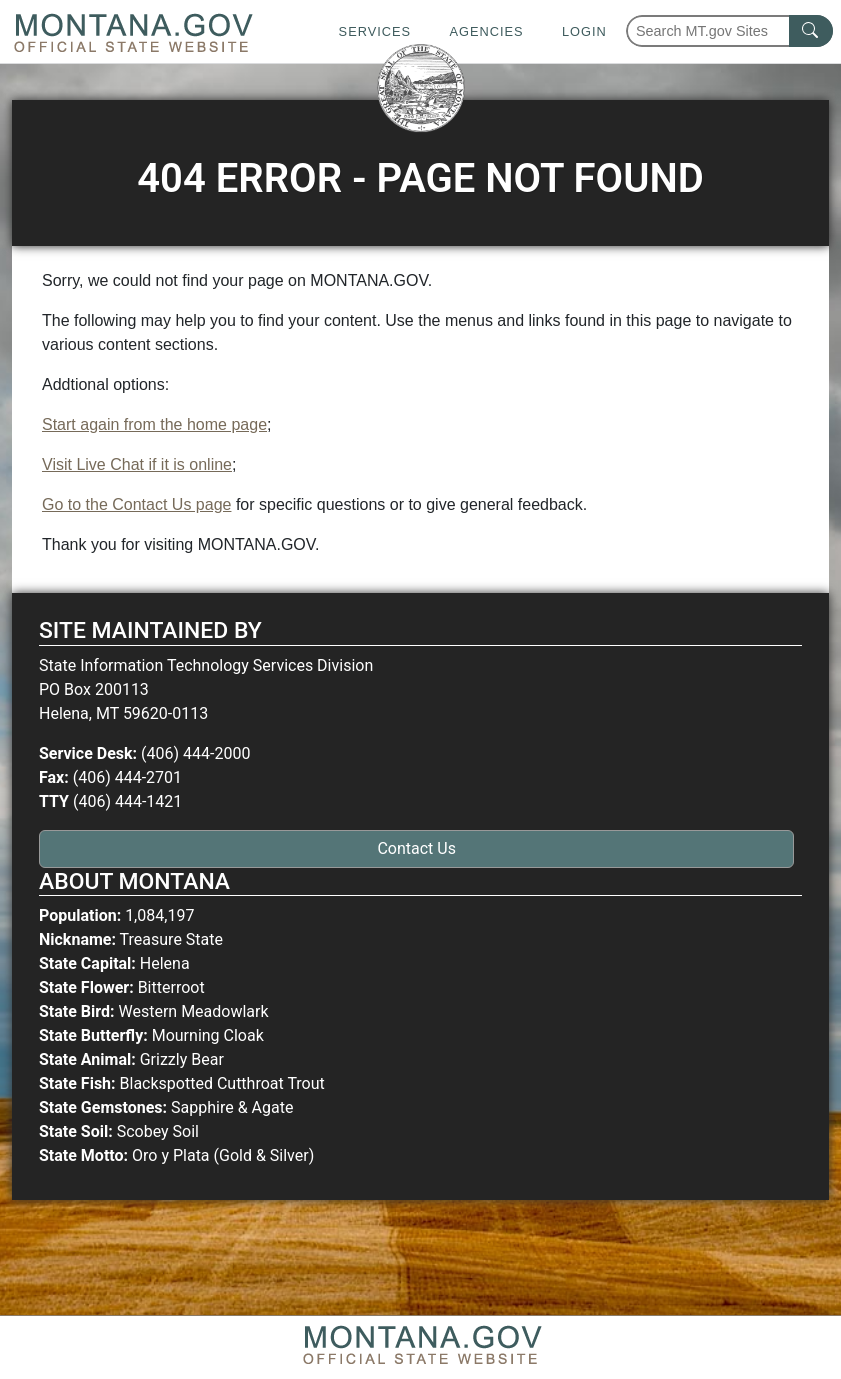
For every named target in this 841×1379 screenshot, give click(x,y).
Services (375, 31)
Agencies (486, 31)
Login (584, 31)
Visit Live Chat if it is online (137, 464)
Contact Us (416, 848)
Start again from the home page (154, 424)
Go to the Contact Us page (136, 504)
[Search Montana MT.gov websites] (729, 31)
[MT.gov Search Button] (811, 31)
